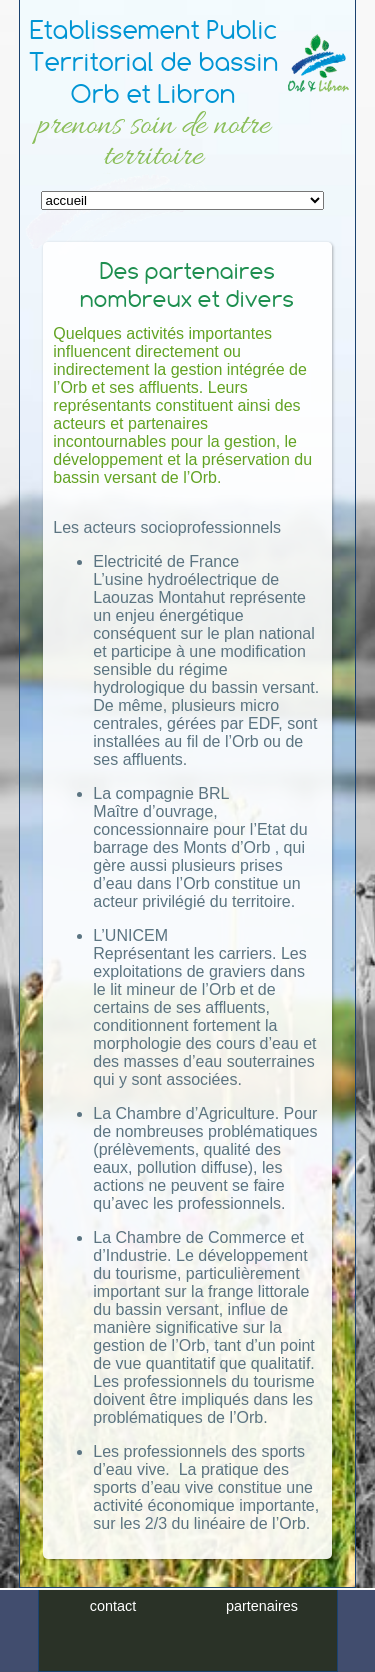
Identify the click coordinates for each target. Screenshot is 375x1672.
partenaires (262, 1606)
